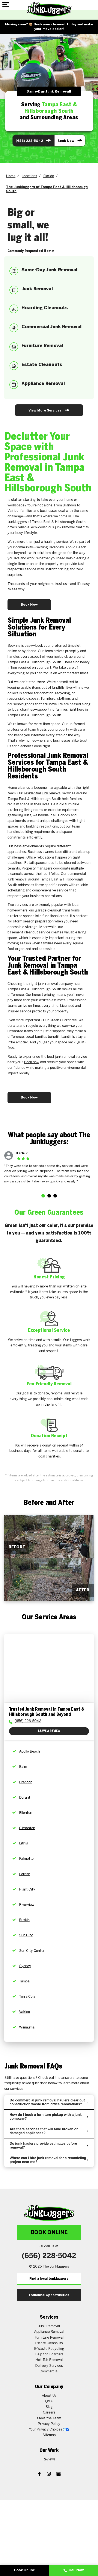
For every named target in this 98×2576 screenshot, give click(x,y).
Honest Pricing (49, 1277)
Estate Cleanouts (49, 2343)
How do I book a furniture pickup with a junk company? (49, 2116)
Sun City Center (32, 1950)
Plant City (27, 1889)
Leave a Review (49, 1731)
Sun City (26, 1935)
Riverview (26, 1904)
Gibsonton (27, 1828)
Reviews (49, 2459)
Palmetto (26, 1858)
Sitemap (49, 2435)
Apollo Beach (29, 1751)
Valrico (24, 2012)
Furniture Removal (49, 2337)
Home (10, 176)
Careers (49, 2412)
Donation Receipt (49, 1436)
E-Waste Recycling (49, 2348)
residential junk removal (42, 793)
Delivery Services (49, 2365)
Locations (29, 176)
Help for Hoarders (49, 2354)
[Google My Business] (58, 2474)
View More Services (49, 410)
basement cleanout (23, 932)
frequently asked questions (25, 2083)
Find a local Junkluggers (49, 2278)
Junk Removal (49, 2326)
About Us (49, 2395)
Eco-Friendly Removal (49, 1384)
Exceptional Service (49, 1330)
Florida (48, 176)
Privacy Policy (49, 2424)
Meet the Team (49, 2418)
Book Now (69, 140)
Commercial (49, 2371)
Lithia (23, 1843)
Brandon (25, 1782)
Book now (31, 1062)
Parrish (24, 1874)
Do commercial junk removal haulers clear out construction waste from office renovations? (49, 2102)
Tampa (24, 1981)
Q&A (49, 2401)
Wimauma (27, 2027)
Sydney (25, 1966)
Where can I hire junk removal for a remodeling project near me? (49, 2160)
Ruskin (24, 1920)
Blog (49, 2407)
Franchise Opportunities (49, 2295)
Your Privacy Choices (49, 2429)
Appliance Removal (49, 2331)
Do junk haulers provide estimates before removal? (49, 2145)
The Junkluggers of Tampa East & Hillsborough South (47, 189)
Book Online (49, 2232)
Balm (23, 1766)
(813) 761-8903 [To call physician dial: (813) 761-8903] (27, 1721)
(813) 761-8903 (33, 140)
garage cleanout (48, 910)
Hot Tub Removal (49, 2360)
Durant (24, 1797)
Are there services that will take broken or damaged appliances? (49, 2131)
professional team (22, 729)
